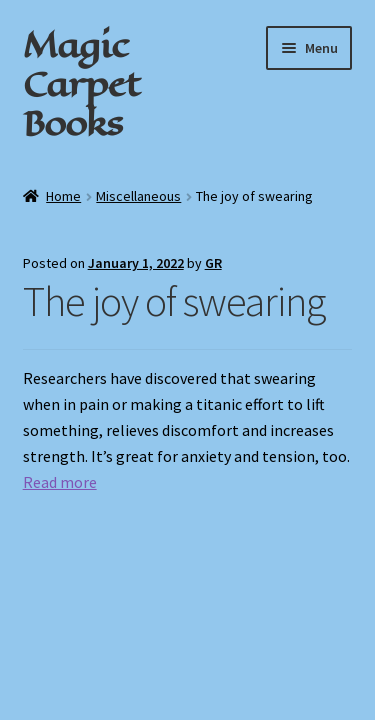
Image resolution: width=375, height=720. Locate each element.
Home (63, 196)
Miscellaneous (138, 196)
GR (213, 263)
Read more (60, 482)
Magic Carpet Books (81, 84)
